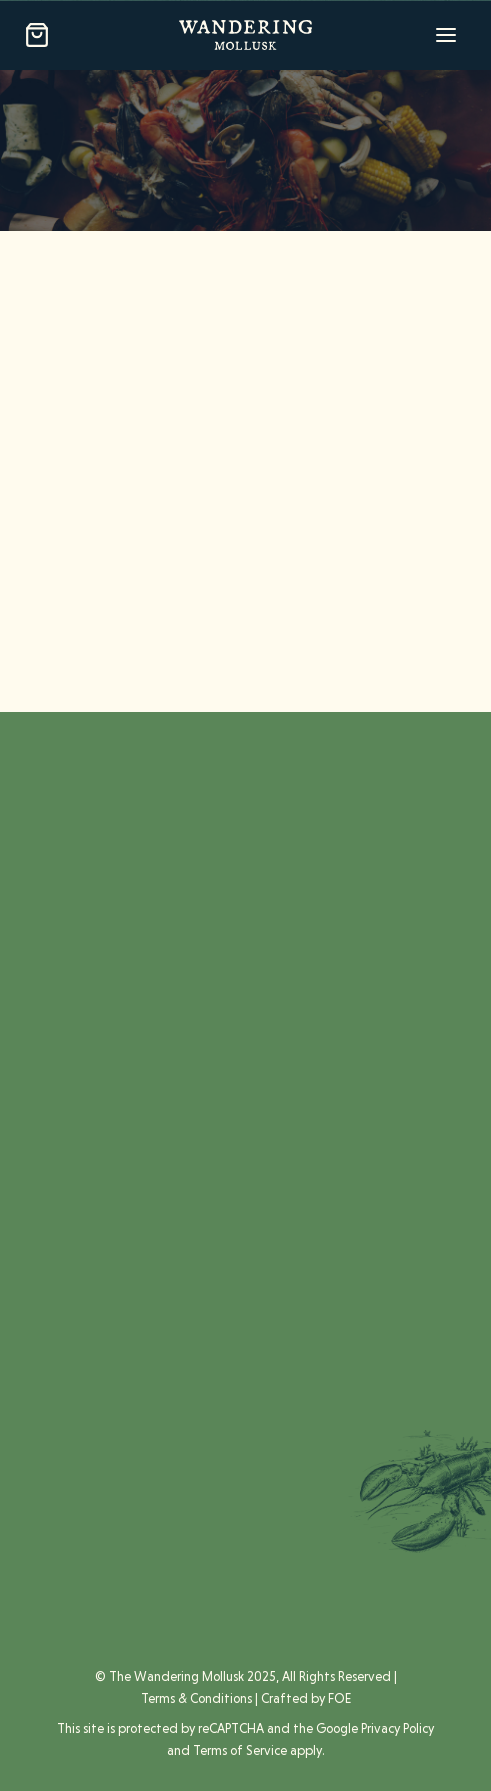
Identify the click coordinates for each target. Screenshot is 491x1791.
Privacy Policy (397, 1728)
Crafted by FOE (306, 1698)
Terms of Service (240, 1750)
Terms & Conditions (196, 1698)
